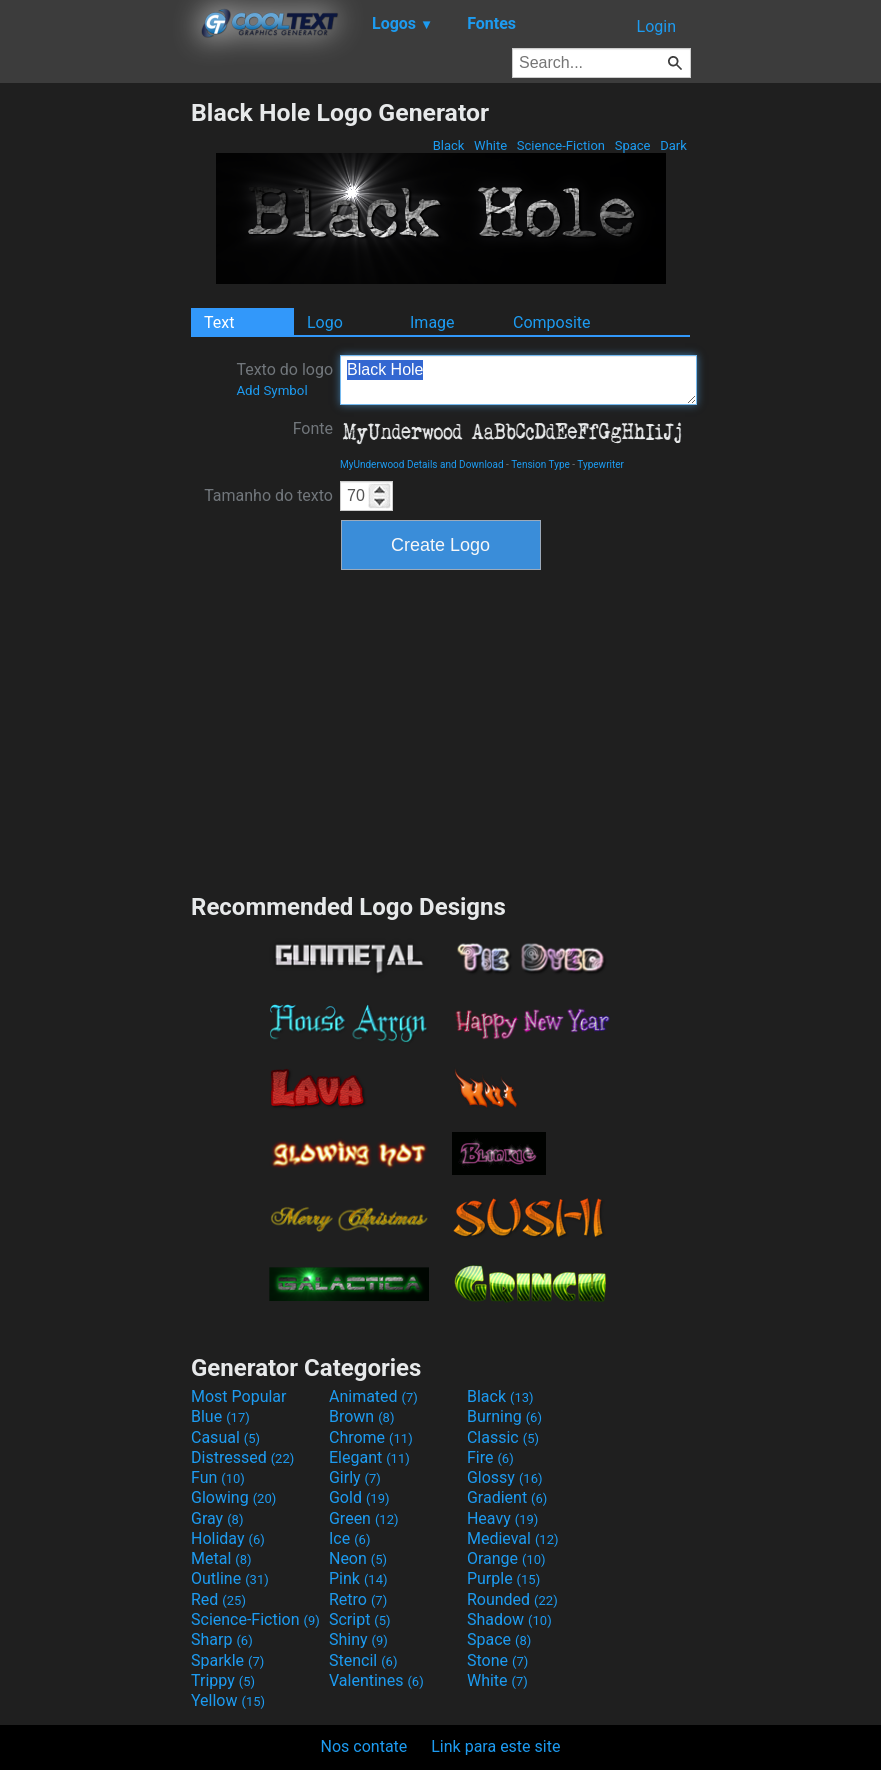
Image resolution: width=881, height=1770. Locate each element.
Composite (552, 322)
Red (218, 1599)
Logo (325, 322)
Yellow (228, 1700)
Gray (217, 1518)
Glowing (233, 1497)
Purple (503, 1578)
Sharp (222, 1639)
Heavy (502, 1518)
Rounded (512, 1599)
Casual (225, 1437)
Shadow (509, 1619)
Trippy (223, 1680)
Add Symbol (271, 390)
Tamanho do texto (268, 495)
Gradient (507, 1497)
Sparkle (227, 1660)
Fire (490, 1457)
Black (448, 145)
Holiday (228, 1538)
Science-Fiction (561, 145)
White (490, 145)
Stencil (363, 1660)
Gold (359, 1497)
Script (360, 1619)
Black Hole (518, 380)
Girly (355, 1477)
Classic (503, 1437)
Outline (230, 1578)
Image (432, 322)
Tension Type (540, 464)
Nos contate (364, 1746)
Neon (358, 1558)
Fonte (313, 428)
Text (219, 322)
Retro (358, 1599)
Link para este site (495, 1746)
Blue (220, 1416)
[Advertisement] (95, 398)
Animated (373, 1396)
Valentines (376, 1680)
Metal (221, 1558)
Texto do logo (284, 379)
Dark (673, 145)
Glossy (505, 1477)
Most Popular (239, 1396)
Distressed (242, 1457)
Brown (361, 1416)
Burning (504, 1416)
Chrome (371, 1437)
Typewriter (600, 464)
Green (364, 1518)
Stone (497, 1660)
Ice (349, 1538)
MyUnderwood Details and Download (422, 464)
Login (656, 26)
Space (632, 145)
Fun (218, 1477)
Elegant (369, 1457)
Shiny (358, 1639)
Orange (506, 1558)
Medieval (513, 1538)
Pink (358, 1578)
